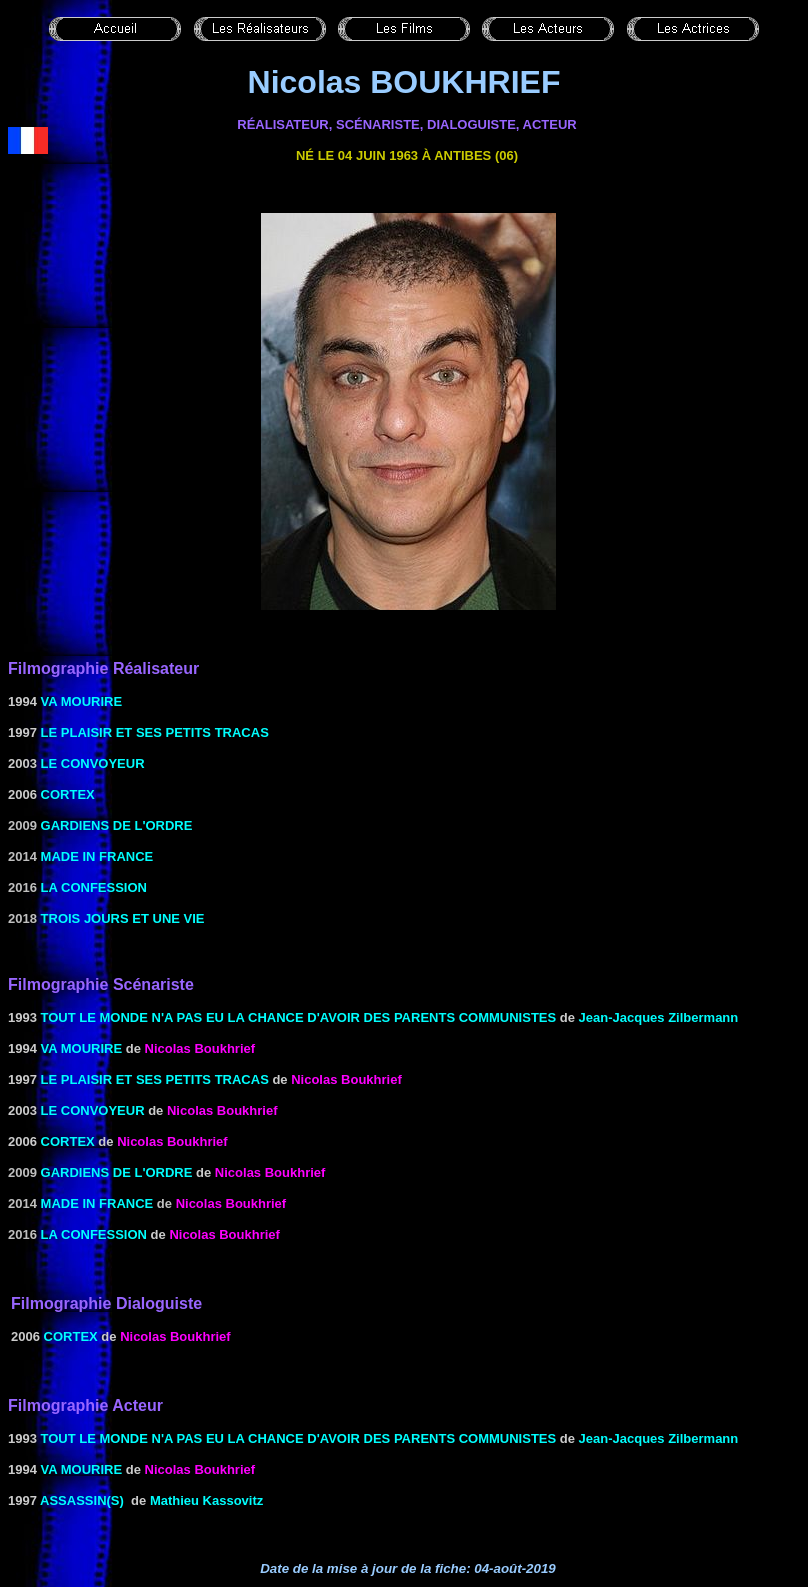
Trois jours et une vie (123, 918)
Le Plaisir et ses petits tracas (155, 732)
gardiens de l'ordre (117, 825)
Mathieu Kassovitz (206, 1500)
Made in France (97, 856)
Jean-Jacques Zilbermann (659, 1017)
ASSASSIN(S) (82, 1500)
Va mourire (82, 701)
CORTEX (68, 794)
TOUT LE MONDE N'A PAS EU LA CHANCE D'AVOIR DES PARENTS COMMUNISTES (299, 1017)
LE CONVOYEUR (93, 763)
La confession (94, 887)
